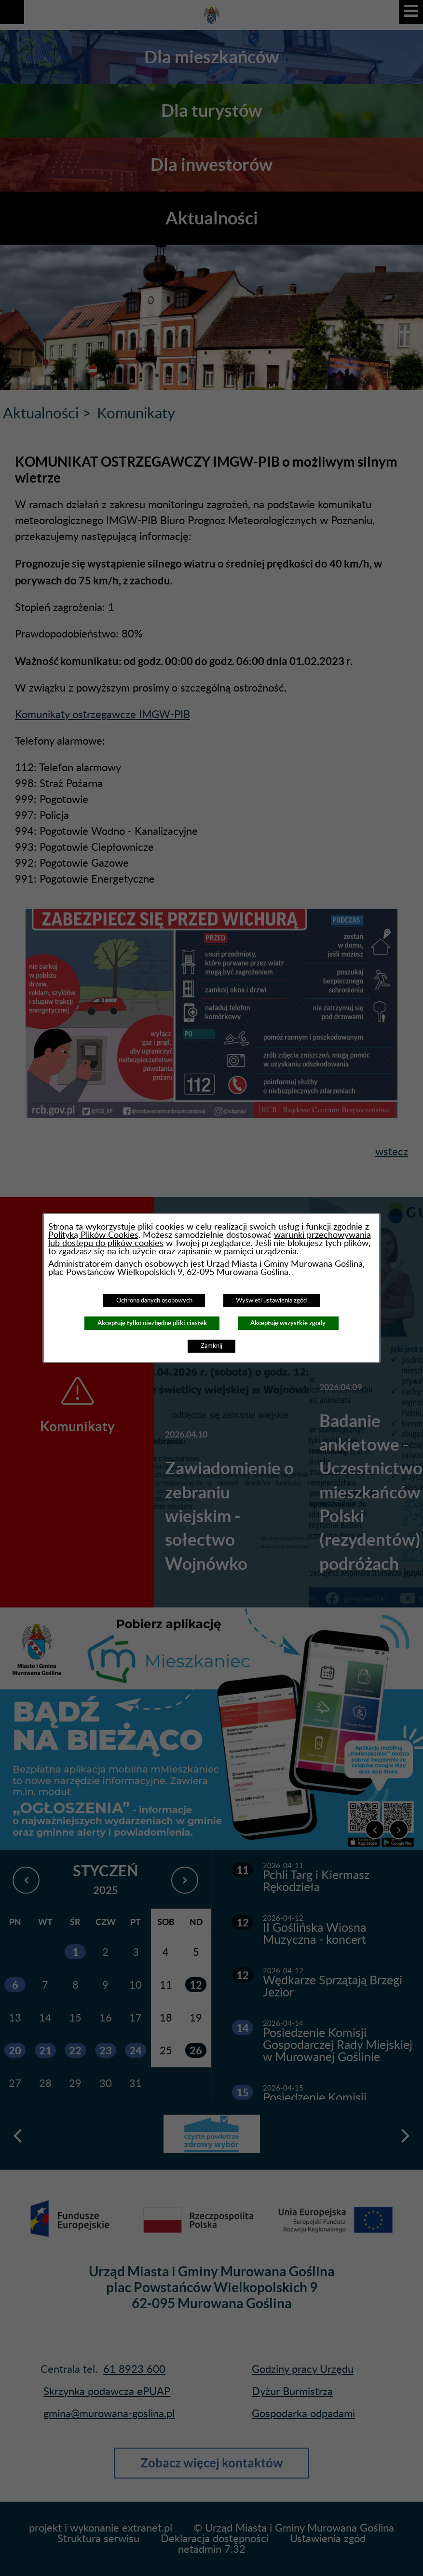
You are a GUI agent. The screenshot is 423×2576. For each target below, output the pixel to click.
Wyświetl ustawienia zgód (271, 1300)
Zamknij (211, 1346)
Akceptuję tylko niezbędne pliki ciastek (152, 1323)
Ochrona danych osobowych (154, 1300)
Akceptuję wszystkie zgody (288, 1323)
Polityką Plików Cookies (93, 1235)
